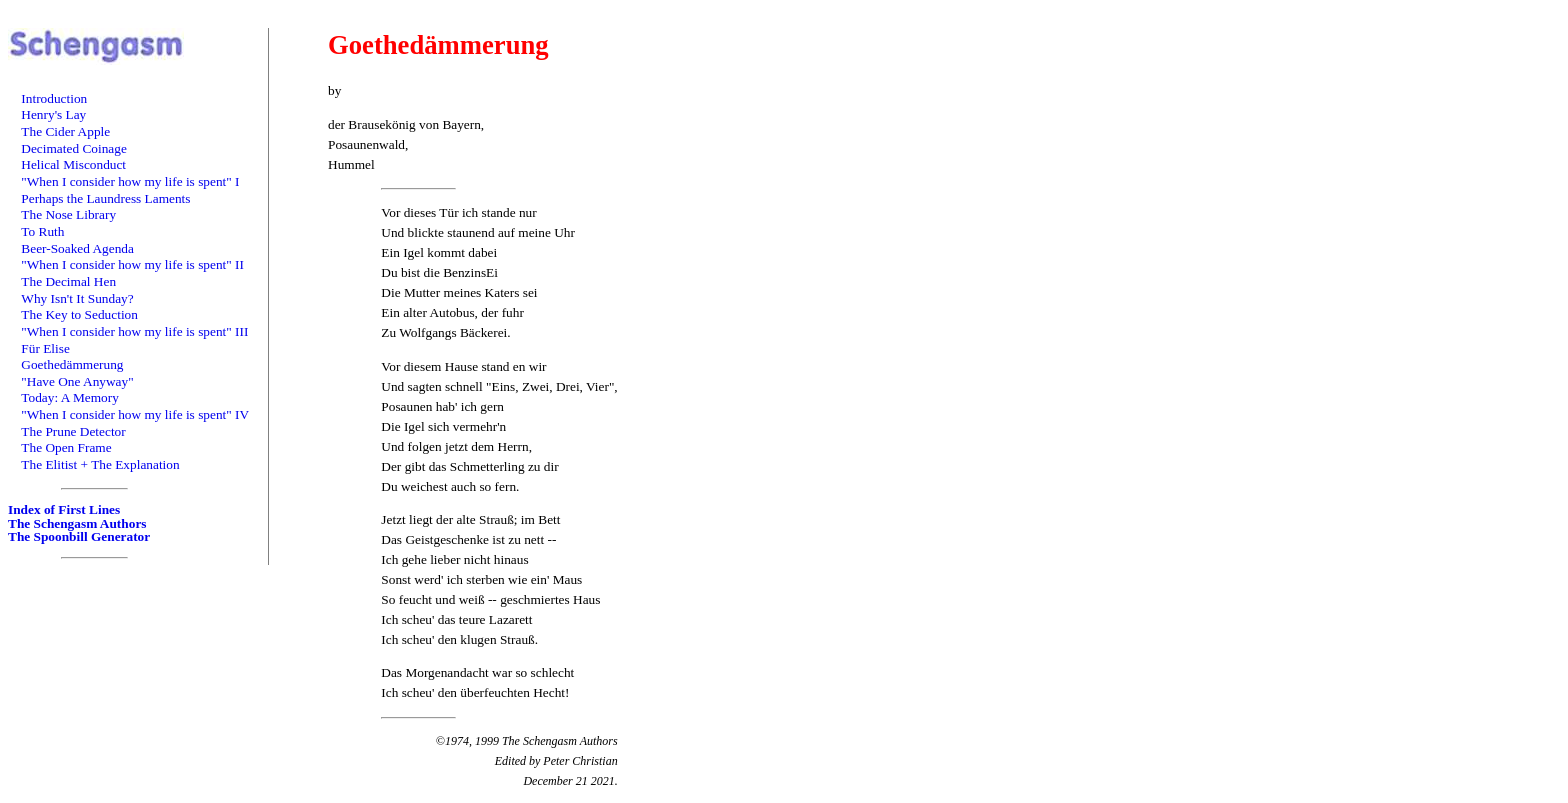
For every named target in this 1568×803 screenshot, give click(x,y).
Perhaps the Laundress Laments (105, 198)
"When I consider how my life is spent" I (130, 181)
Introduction (54, 98)
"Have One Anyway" (77, 381)
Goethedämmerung (72, 364)
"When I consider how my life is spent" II (132, 264)
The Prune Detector (73, 431)
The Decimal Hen (68, 281)
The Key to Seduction (79, 314)
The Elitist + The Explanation (100, 464)
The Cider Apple (65, 131)
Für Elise (45, 348)
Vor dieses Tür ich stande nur (458, 212)
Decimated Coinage (73, 148)
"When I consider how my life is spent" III (134, 331)
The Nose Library (68, 214)
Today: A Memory (70, 397)
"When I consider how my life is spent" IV (135, 414)
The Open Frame (66, 447)
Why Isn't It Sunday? (77, 298)
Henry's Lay (53, 114)
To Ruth (42, 231)
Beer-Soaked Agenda (77, 248)
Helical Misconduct (73, 164)
